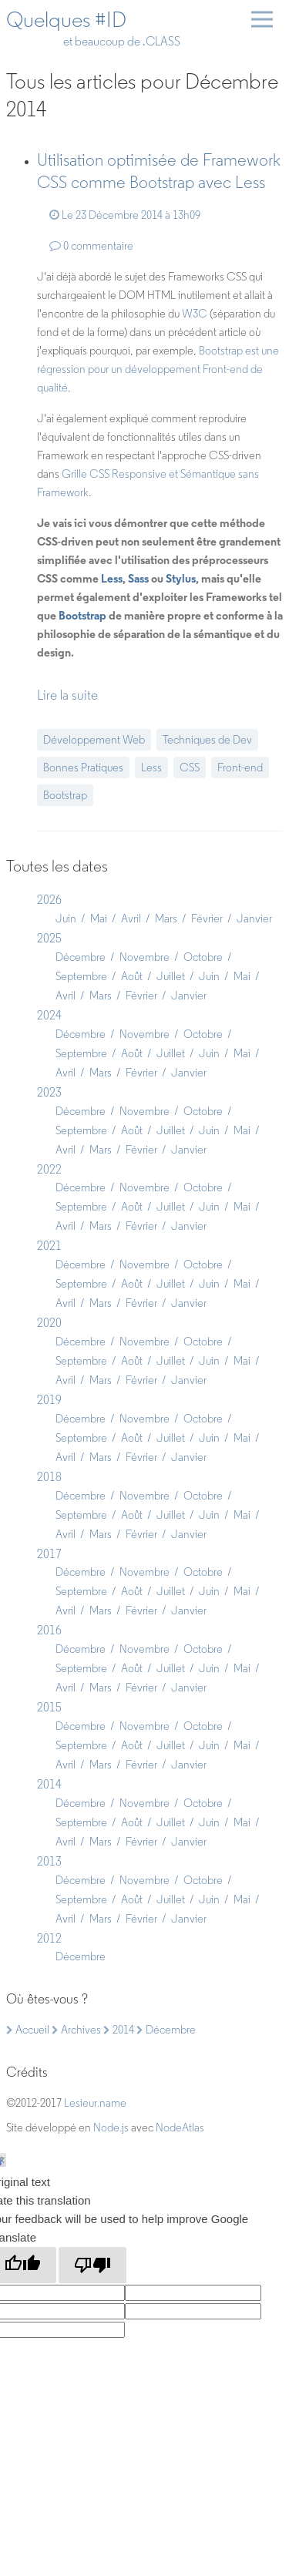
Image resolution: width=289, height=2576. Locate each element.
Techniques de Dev (207, 740)
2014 (49, 1784)
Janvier (254, 918)
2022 (49, 1169)
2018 (49, 1476)
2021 (49, 1245)
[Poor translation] (92, 2265)
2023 (49, 1092)
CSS (190, 767)
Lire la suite (67, 695)
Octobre (203, 957)
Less (112, 578)
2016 (49, 1630)
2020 (49, 1322)
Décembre (80, 957)
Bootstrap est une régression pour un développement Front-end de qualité (158, 369)
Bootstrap (82, 615)
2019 (49, 1399)
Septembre (81, 976)
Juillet (170, 976)
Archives (76, 2030)
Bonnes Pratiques (83, 767)
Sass (138, 578)
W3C (194, 314)
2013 (49, 1861)
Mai (98, 918)
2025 (49, 938)
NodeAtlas (180, 2127)
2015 (49, 1707)
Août (132, 976)
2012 (49, 1938)
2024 (49, 1015)
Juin (65, 918)
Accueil (27, 2030)
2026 (49, 899)
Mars (166, 918)
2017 (49, 1554)
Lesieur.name (95, 2103)
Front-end (240, 767)
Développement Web (94, 740)
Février (207, 918)
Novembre (144, 957)
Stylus (181, 578)
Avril (131, 918)
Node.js (111, 2127)
